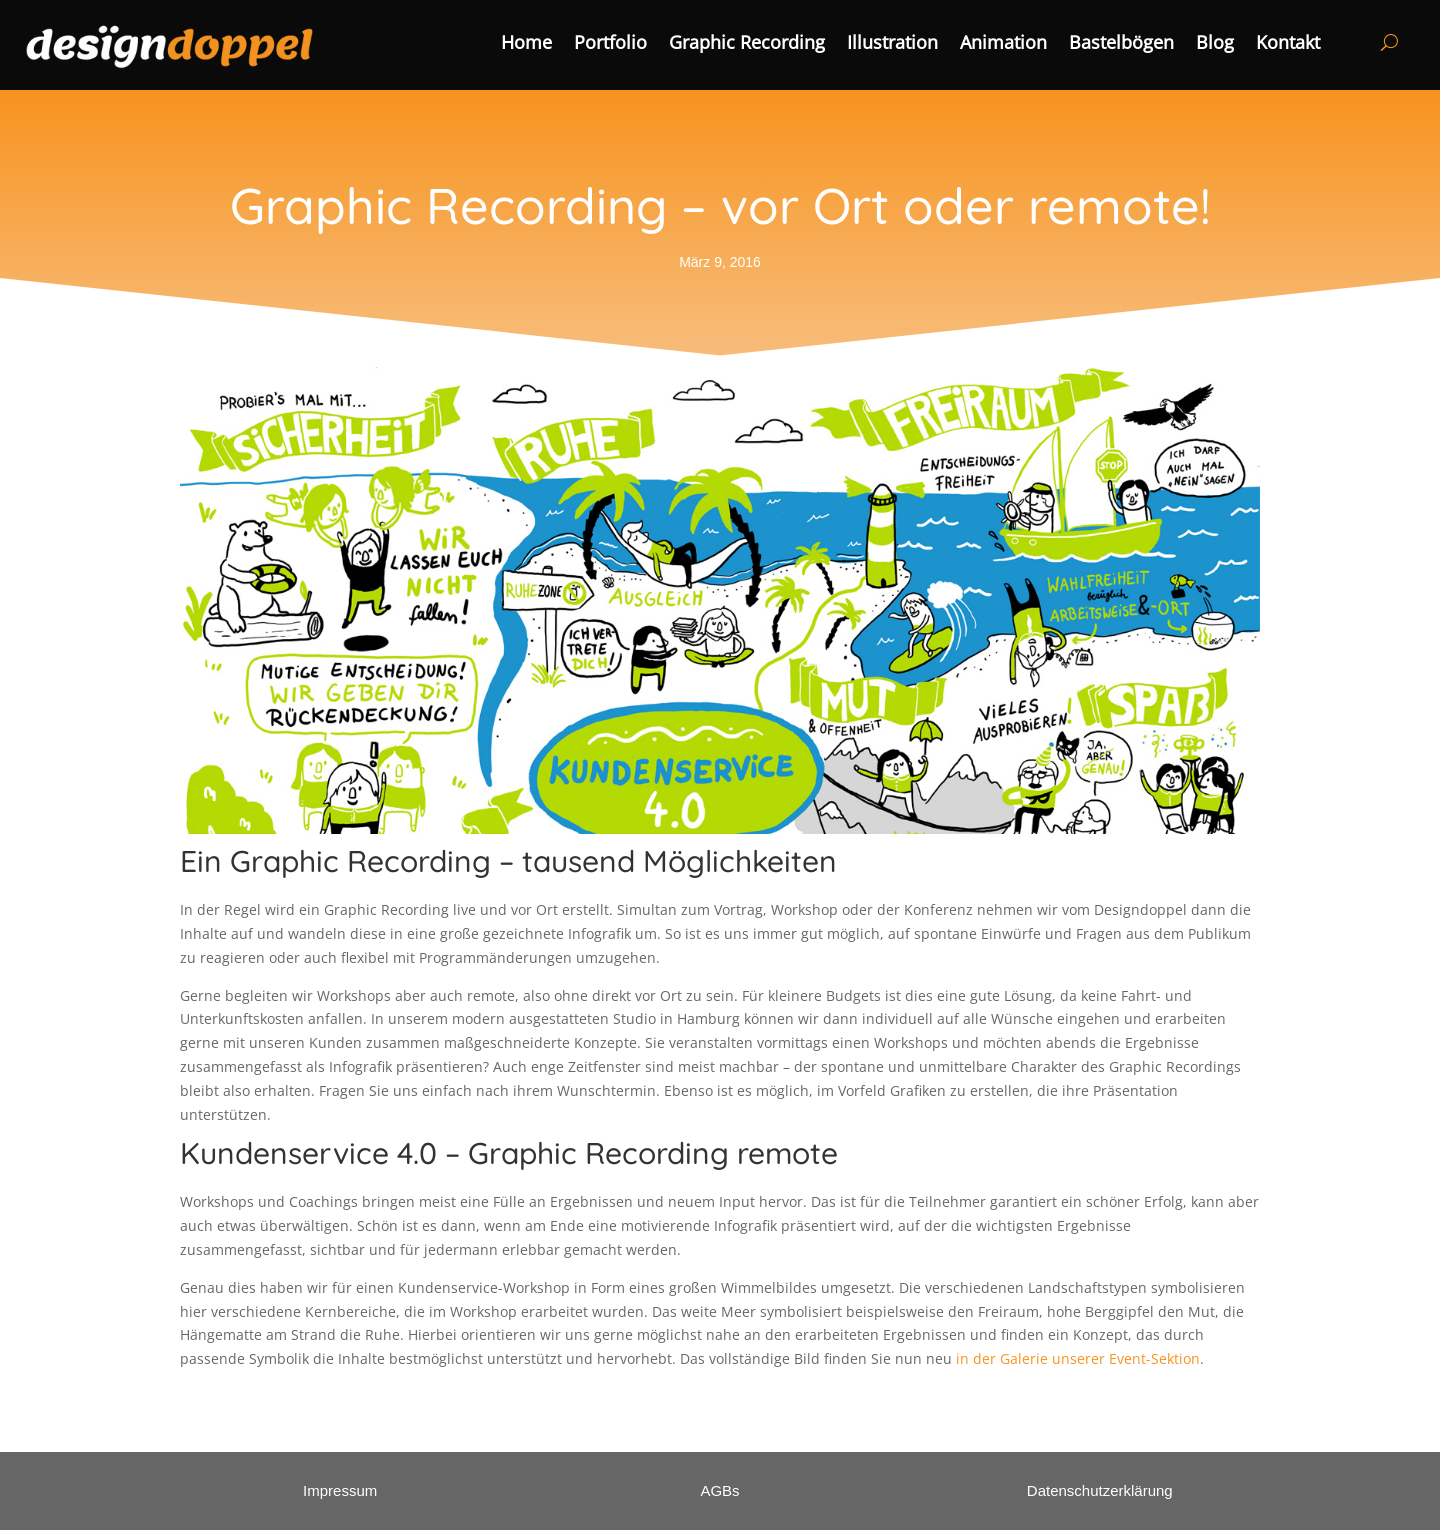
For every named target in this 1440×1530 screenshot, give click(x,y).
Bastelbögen (1121, 44)
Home (526, 44)
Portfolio (610, 44)
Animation (1003, 44)
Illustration (892, 44)
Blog (1215, 44)
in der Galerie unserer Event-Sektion (1078, 1358)
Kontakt (1288, 44)
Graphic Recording (747, 44)
